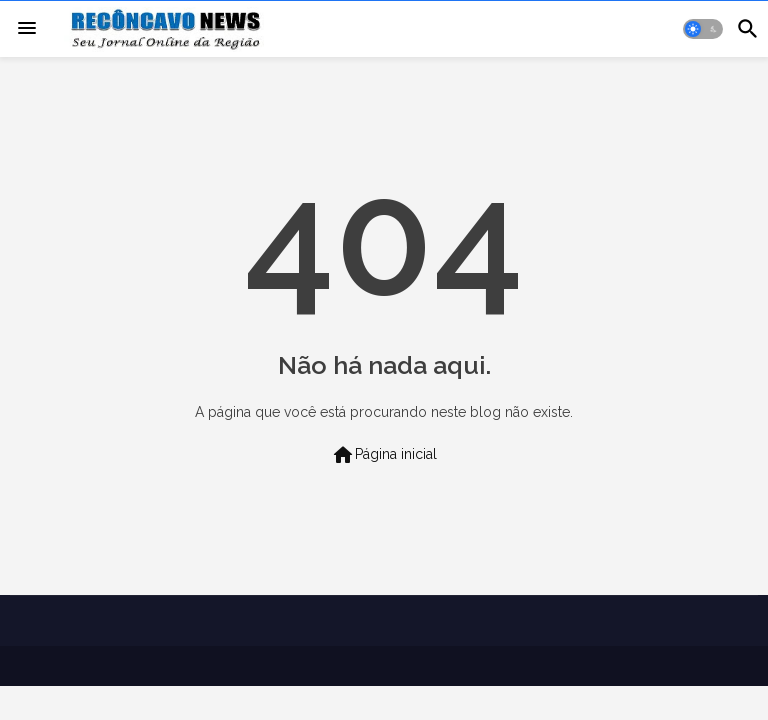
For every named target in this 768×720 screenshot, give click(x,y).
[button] (703, 29)
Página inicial (384, 455)
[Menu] (27, 29)
